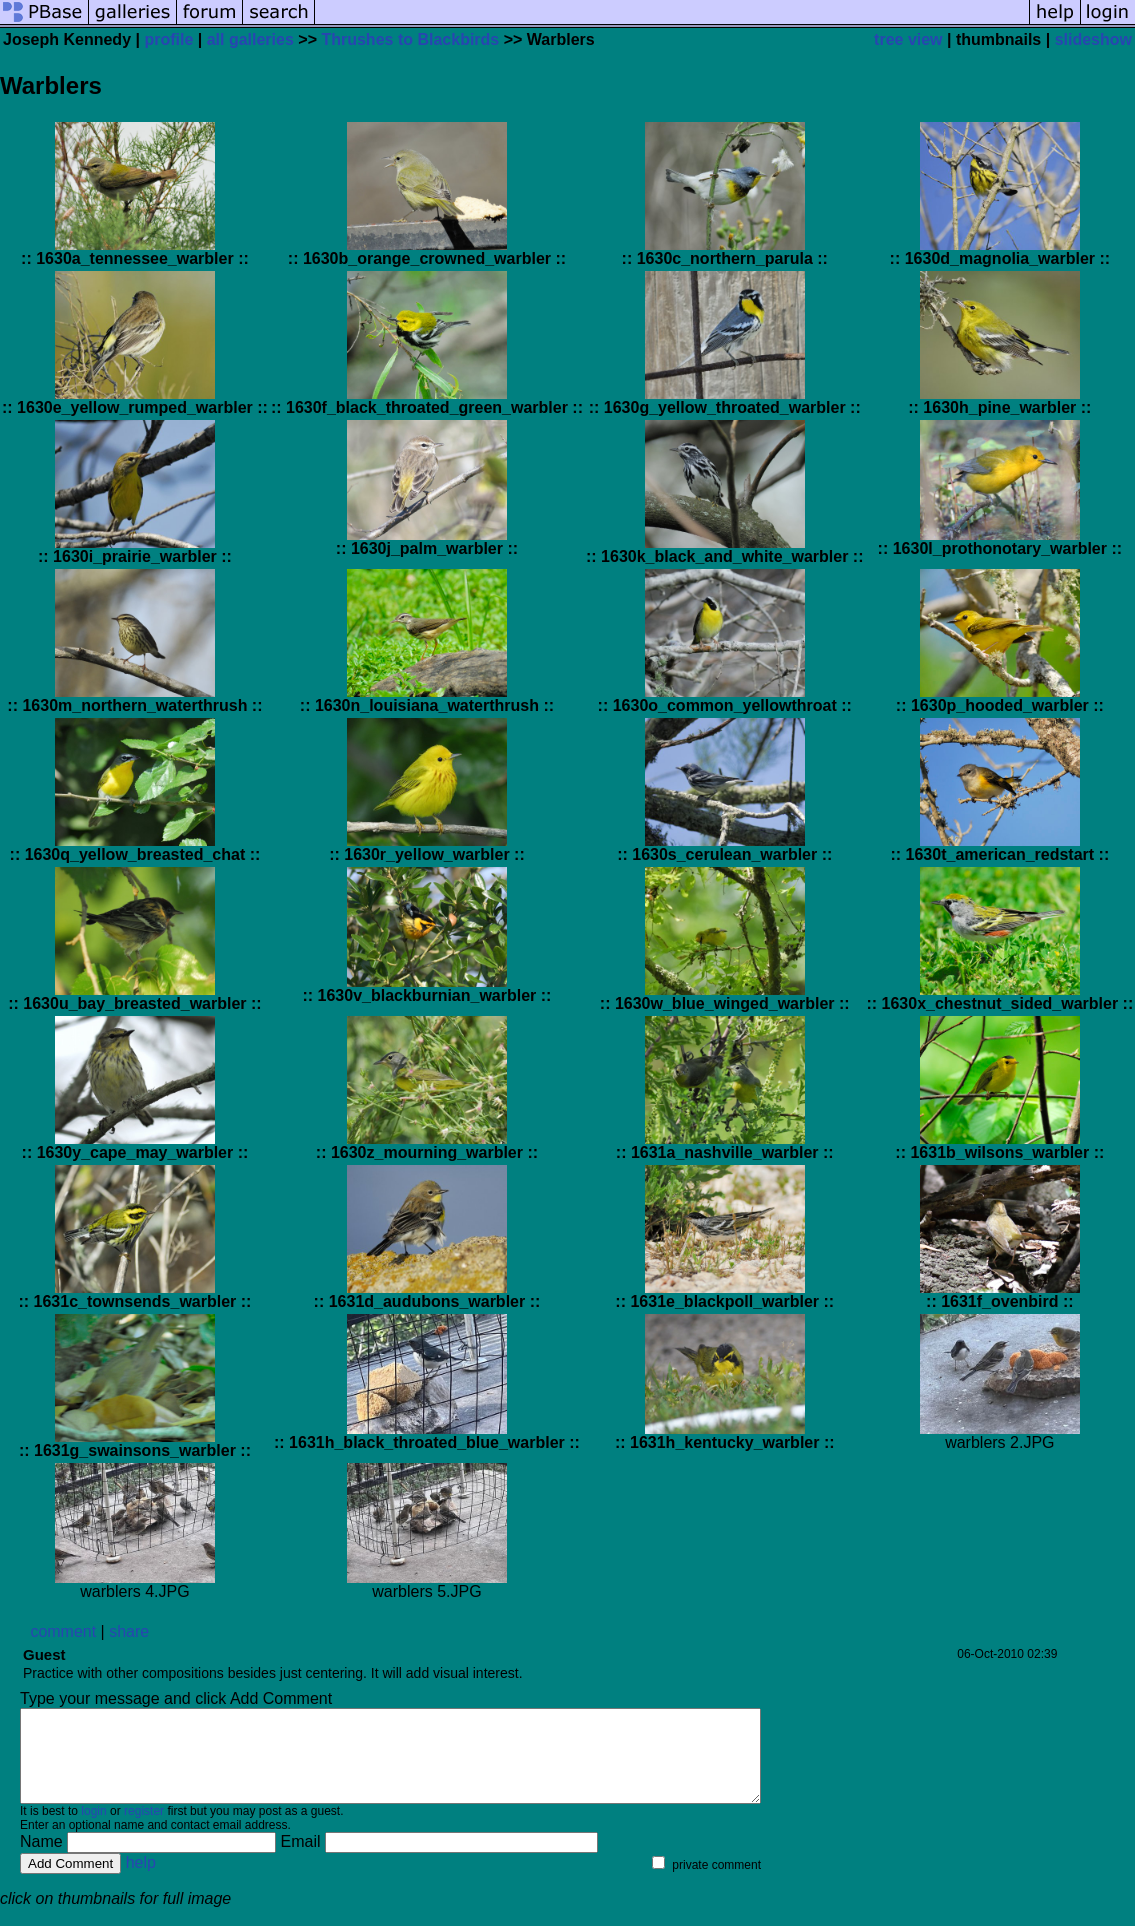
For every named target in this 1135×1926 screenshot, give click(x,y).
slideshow (1093, 39)
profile (168, 39)
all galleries (250, 39)
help (141, 1880)
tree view (908, 39)
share (129, 1631)
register (144, 1829)
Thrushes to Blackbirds (410, 39)
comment (63, 1631)
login (93, 1829)
